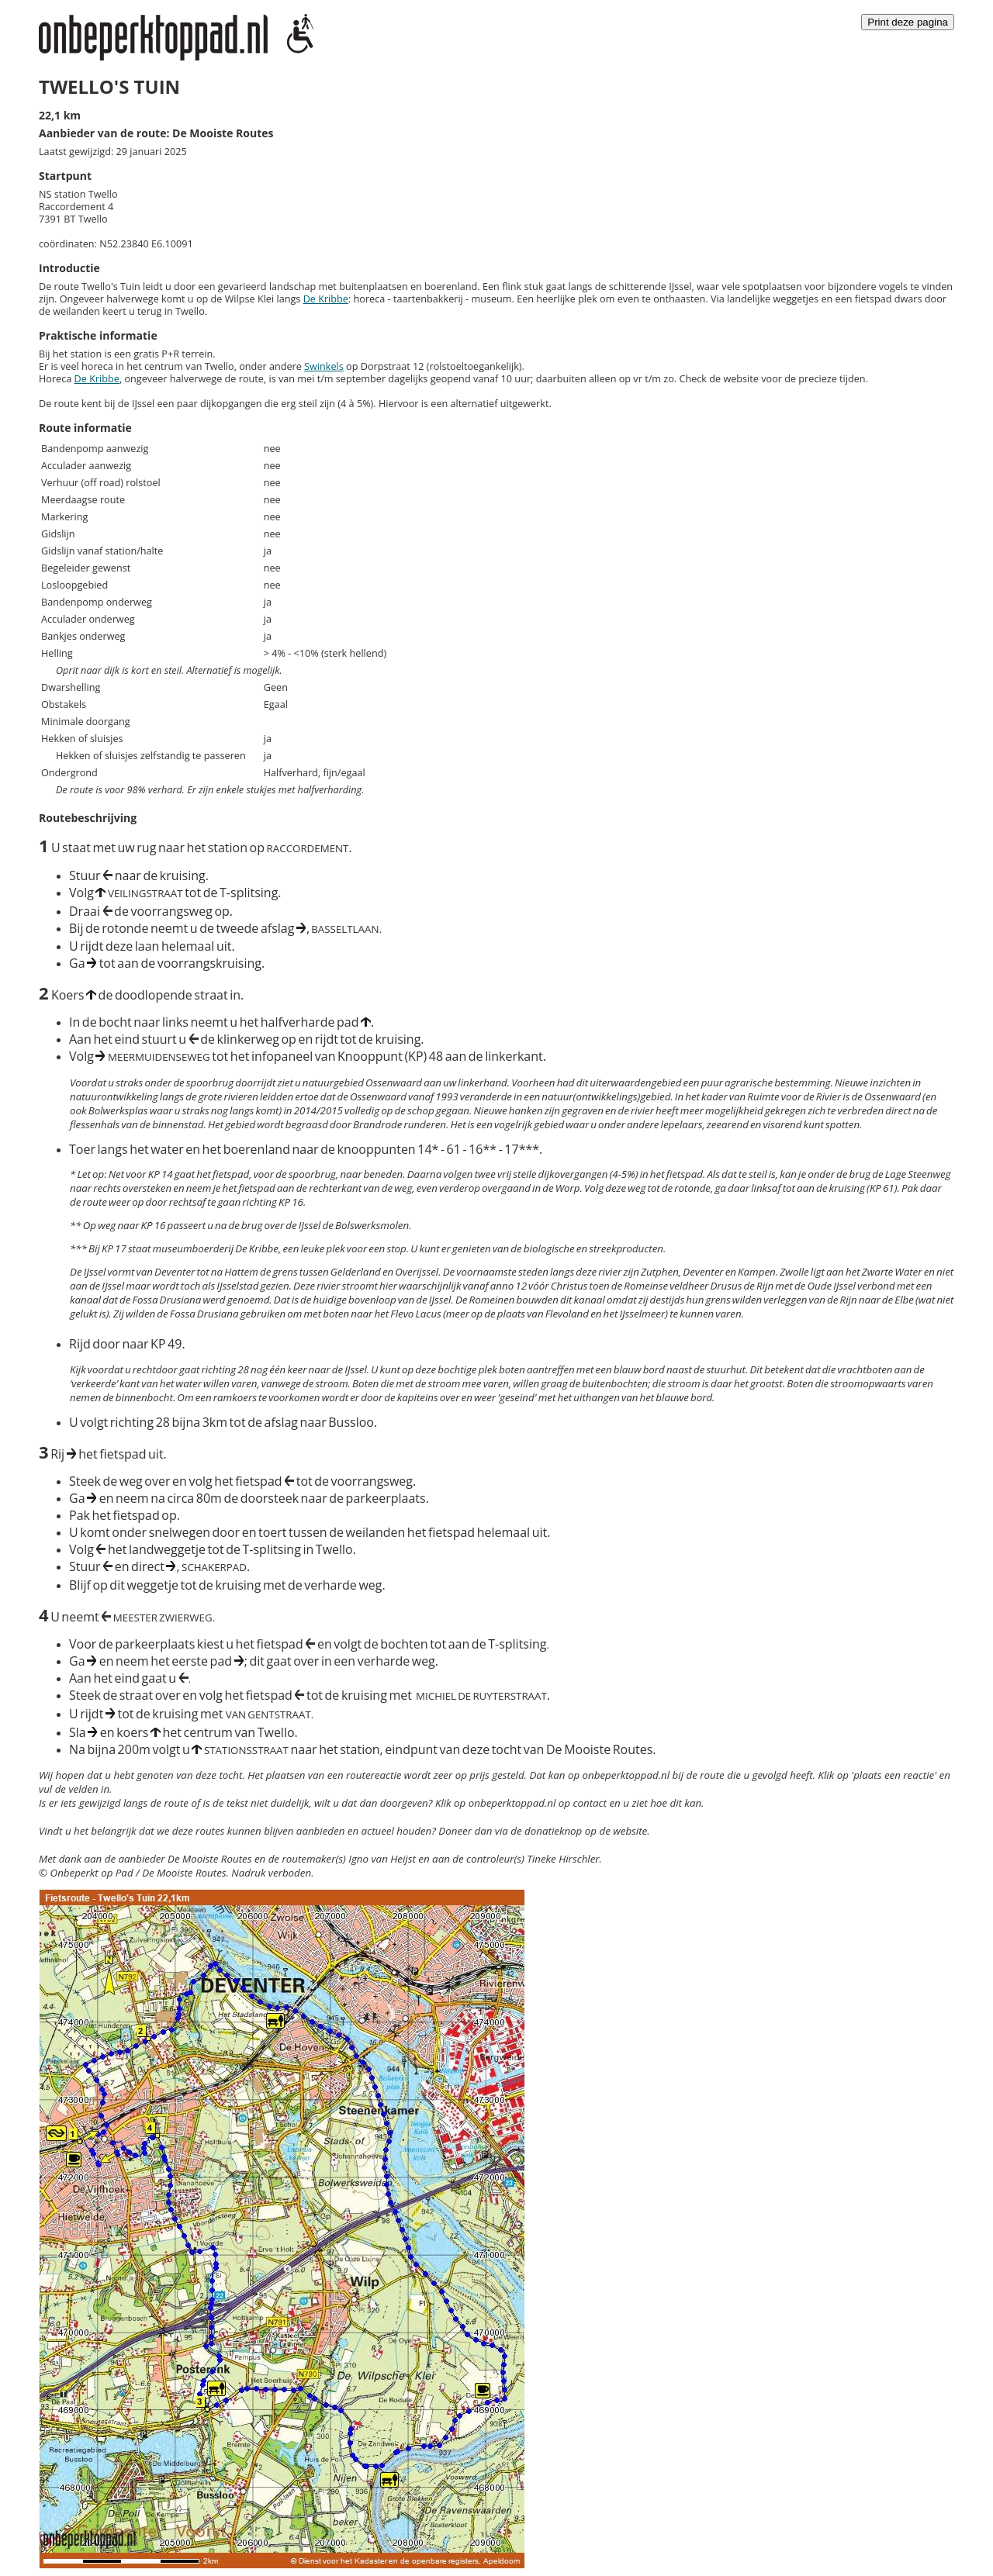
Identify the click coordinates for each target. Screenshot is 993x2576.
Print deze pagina (907, 22)
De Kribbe (325, 299)
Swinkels (324, 366)
